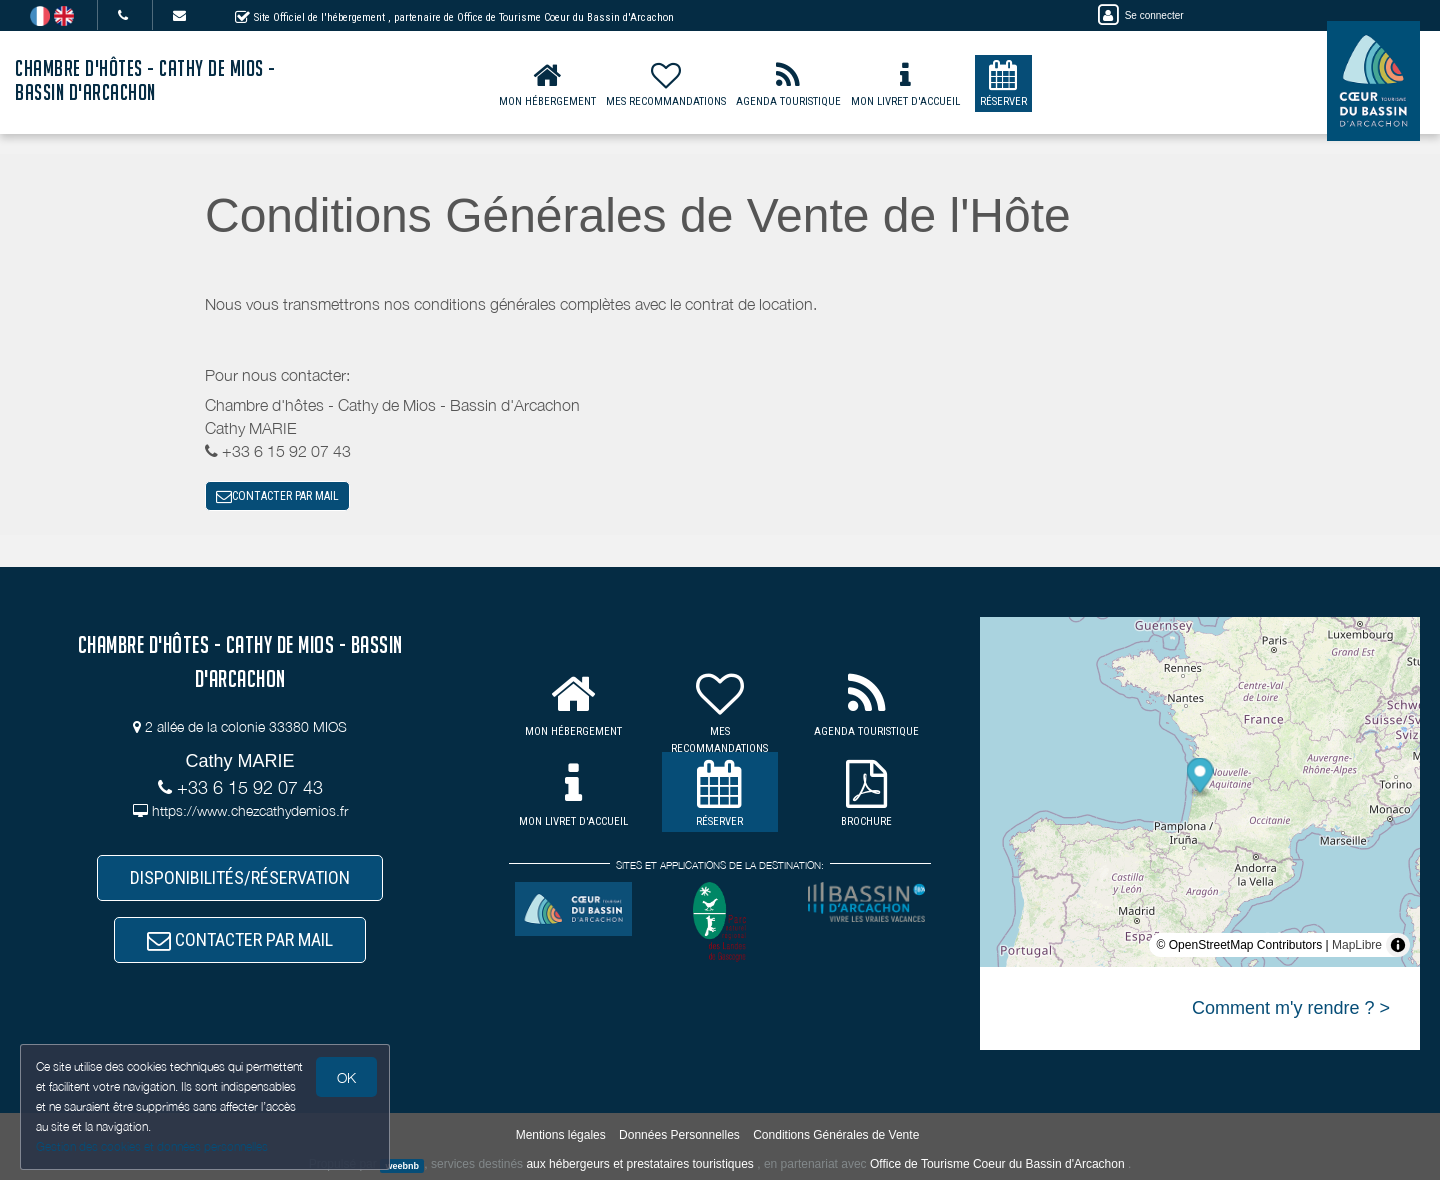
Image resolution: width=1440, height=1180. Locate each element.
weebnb (402, 1165)
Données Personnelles (679, 1135)
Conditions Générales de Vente (836, 1135)
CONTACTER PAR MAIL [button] (277, 496)
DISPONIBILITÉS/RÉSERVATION (240, 877)
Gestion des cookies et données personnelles (152, 1146)
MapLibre (1357, 945)
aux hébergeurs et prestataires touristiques (639, 1164)
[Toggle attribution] (1398, 945)
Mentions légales (561, 1135)
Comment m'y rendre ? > (1291, 1008)
